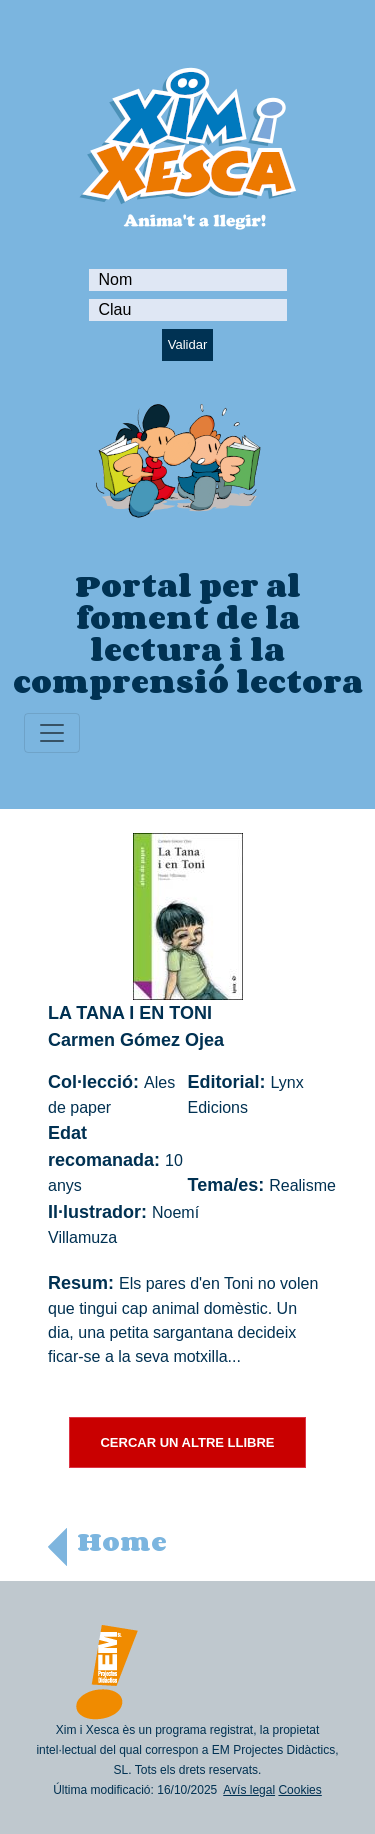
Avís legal (249, 1790)
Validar (188, 344)
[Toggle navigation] (52, 733)
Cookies (299, 1790)
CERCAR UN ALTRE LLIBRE (187, 1442)
